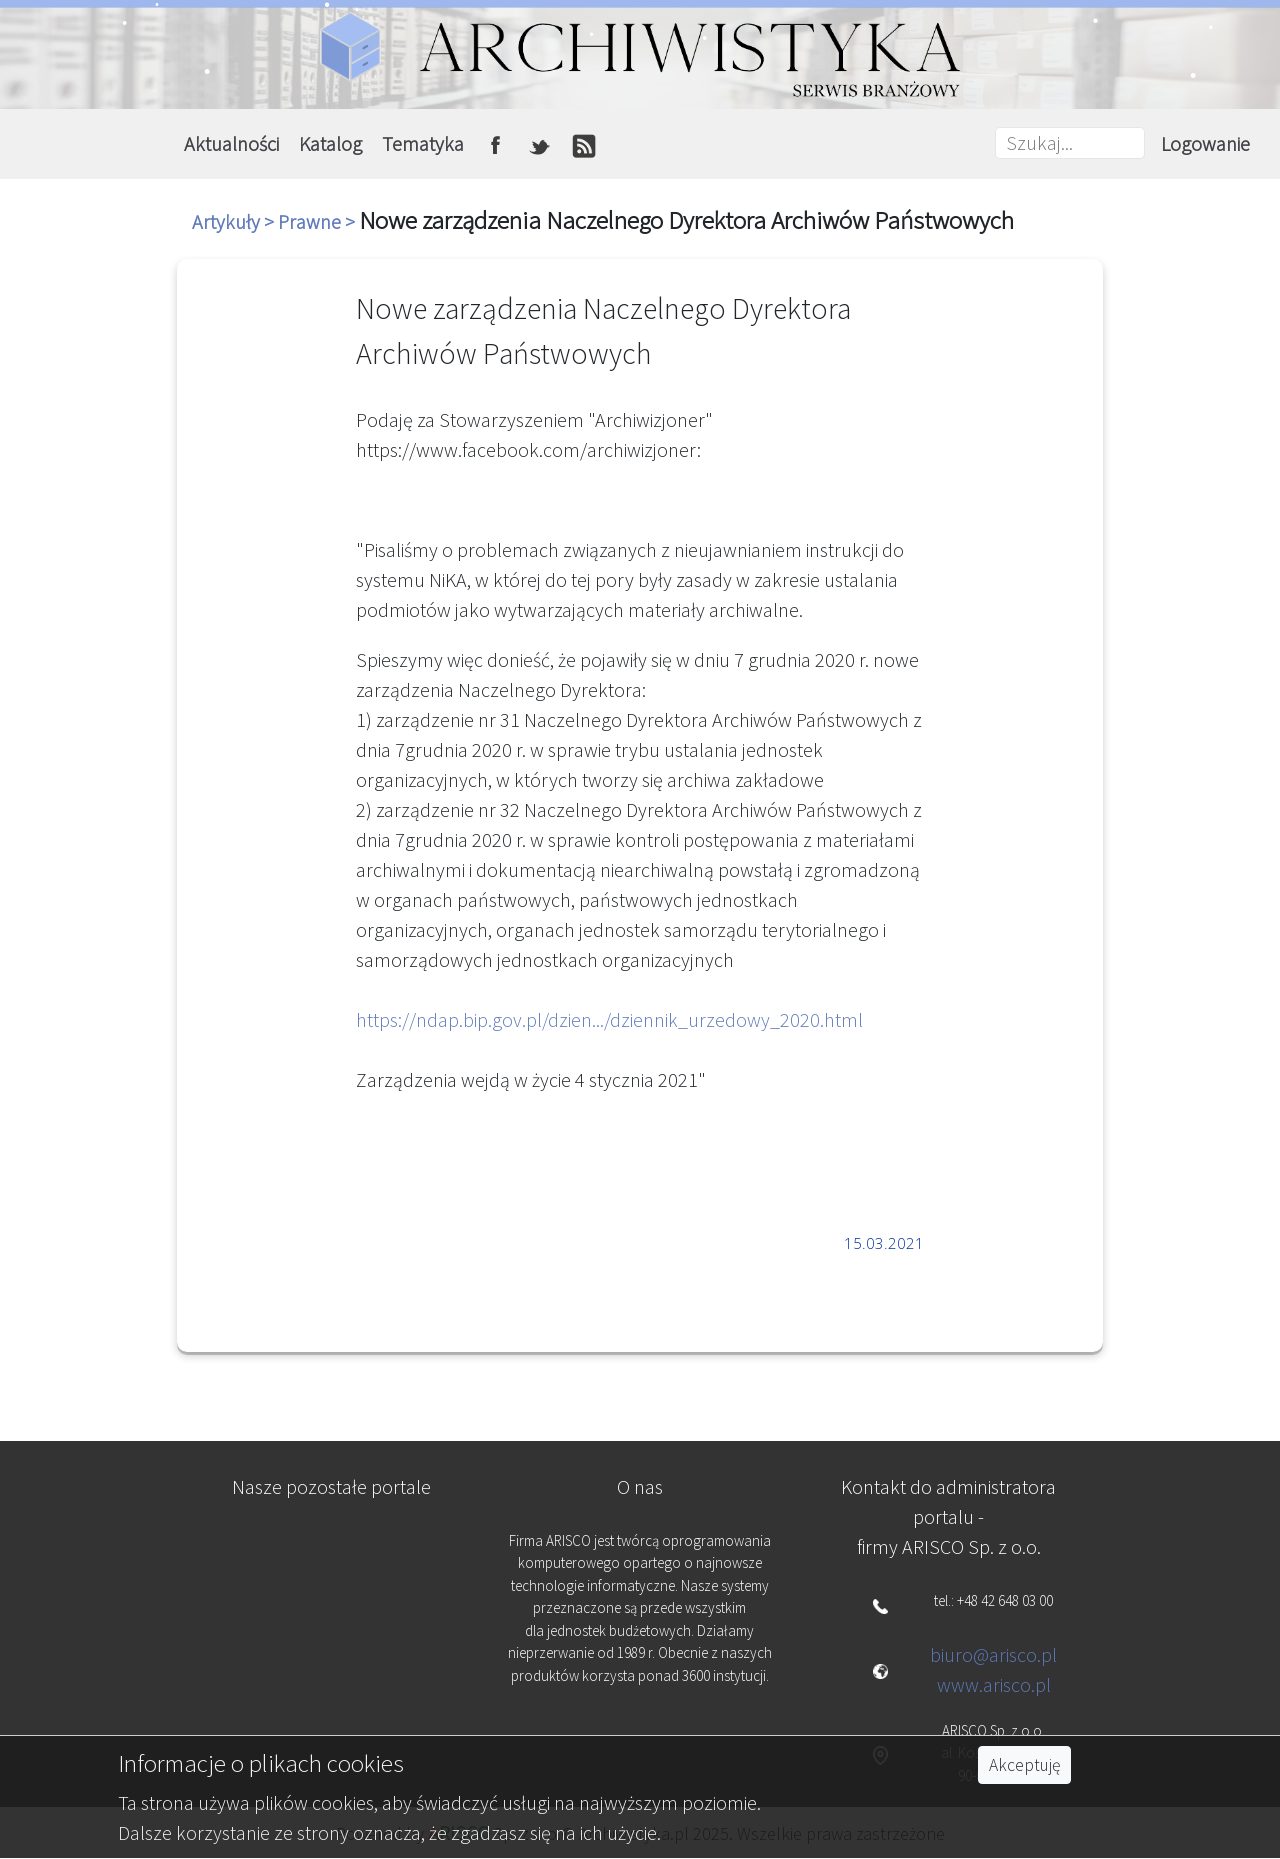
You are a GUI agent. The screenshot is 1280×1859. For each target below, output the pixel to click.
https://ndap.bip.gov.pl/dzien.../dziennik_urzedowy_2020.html (609, 1019)
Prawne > (318, 221)
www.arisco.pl (994, 1684)
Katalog (330, 143)
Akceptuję (1024, 1765)
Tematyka (423, 143)
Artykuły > (235, 221)
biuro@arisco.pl (993, 1654)
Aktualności (231, 143)
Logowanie (1205, 143)
